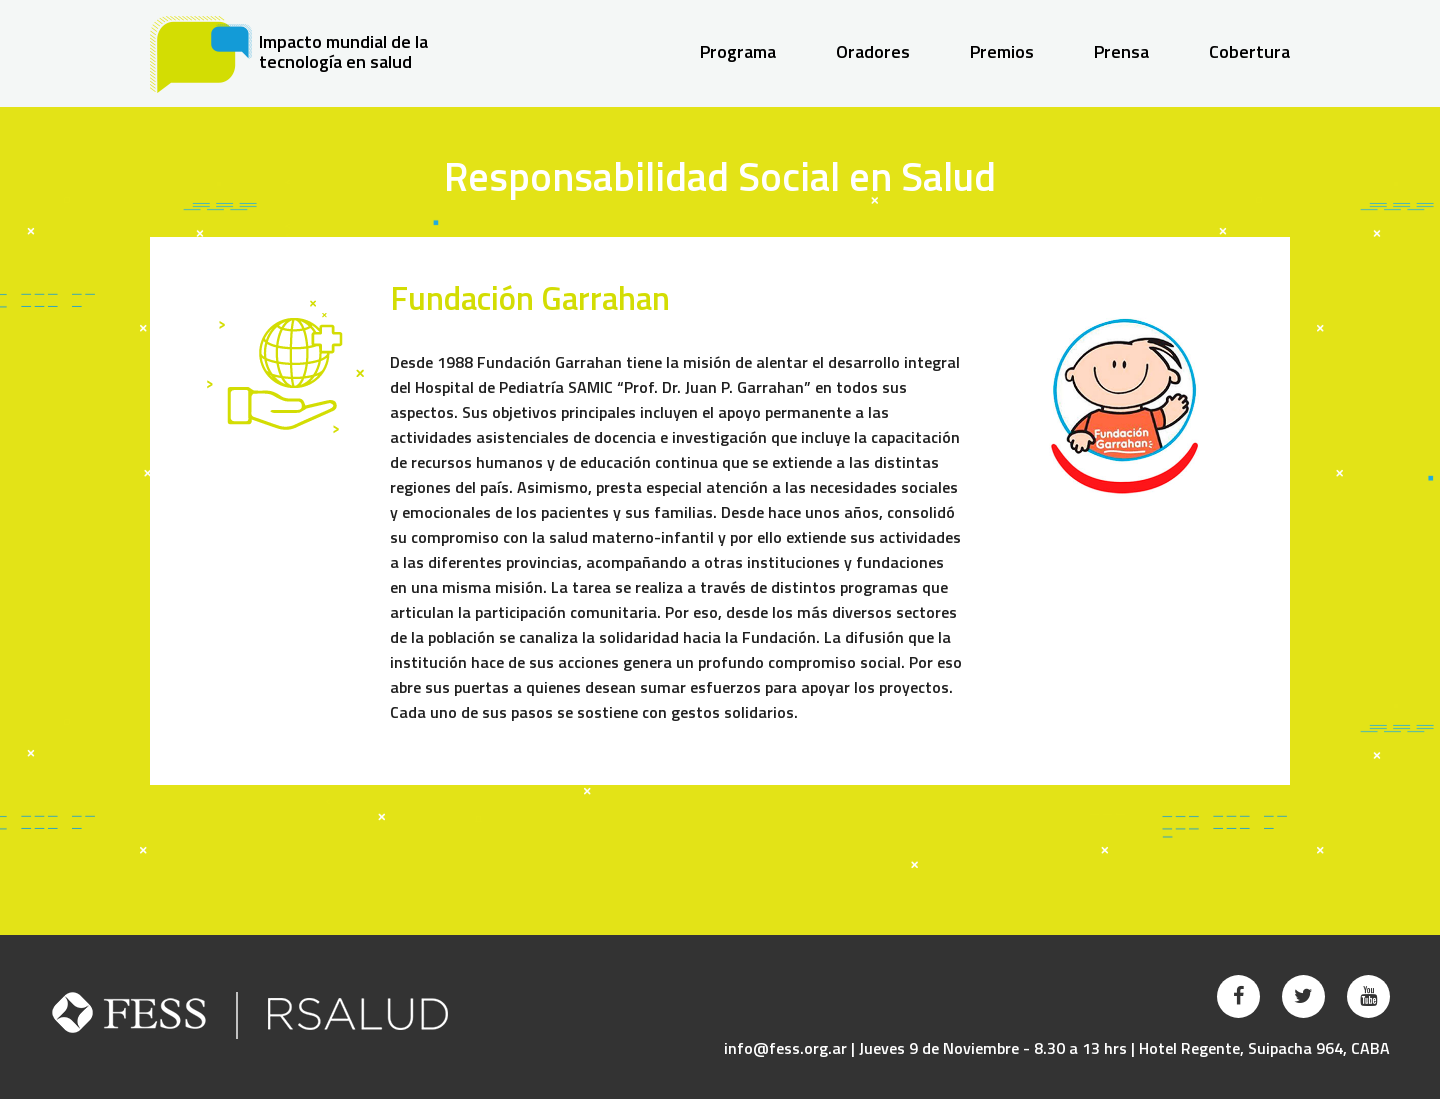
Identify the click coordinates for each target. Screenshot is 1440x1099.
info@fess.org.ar (785, 1048)
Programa (738, 51)
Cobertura (1249, 51)
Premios (1002, 51)
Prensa (1121, 51)
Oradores (873, 51)
